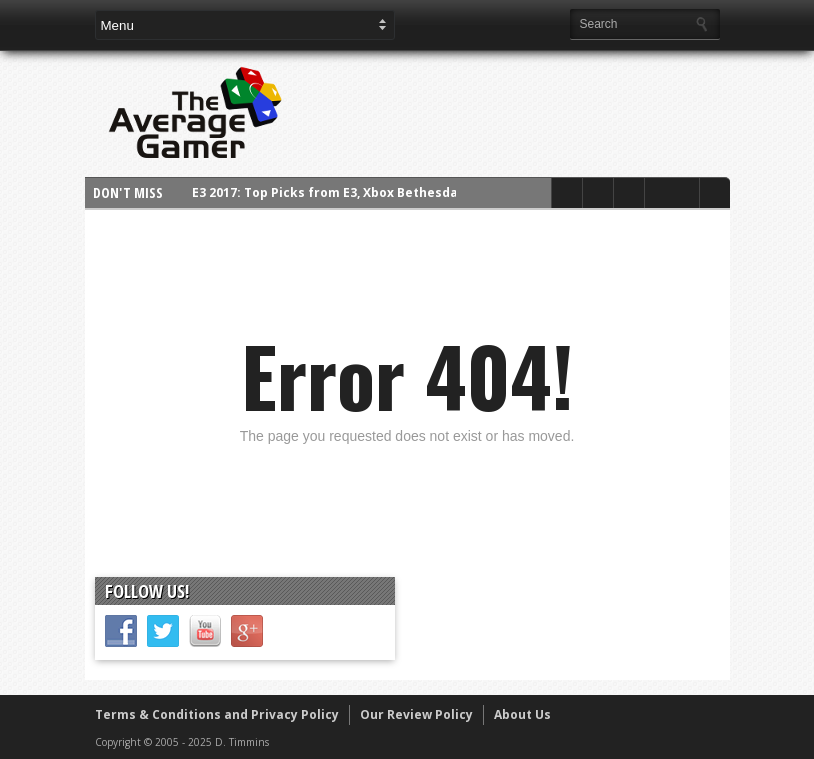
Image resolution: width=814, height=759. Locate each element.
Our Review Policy (416, 714)
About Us (522, 714)
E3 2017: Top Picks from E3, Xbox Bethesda (325, 192)
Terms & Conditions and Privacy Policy (217, 714)
